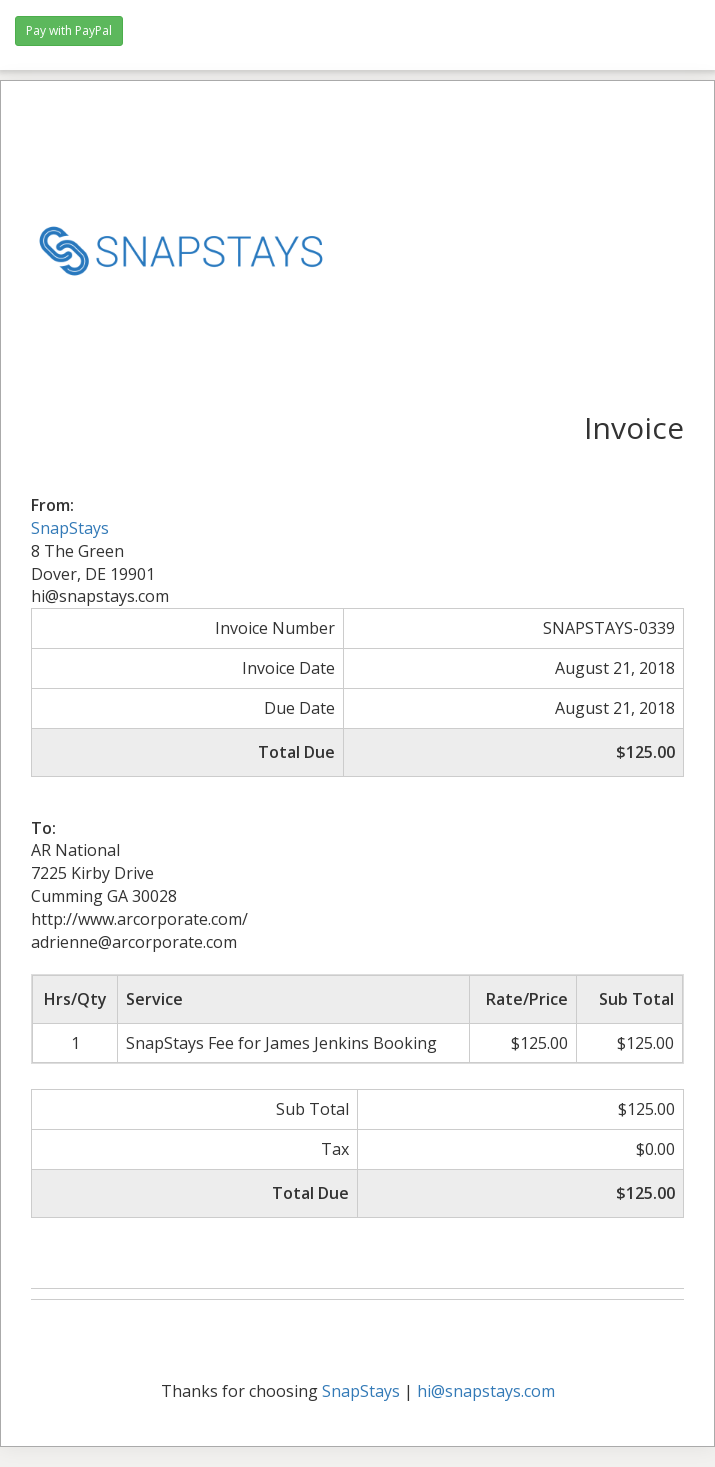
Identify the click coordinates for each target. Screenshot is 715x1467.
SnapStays (70, 528)
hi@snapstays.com (486, 1391)
